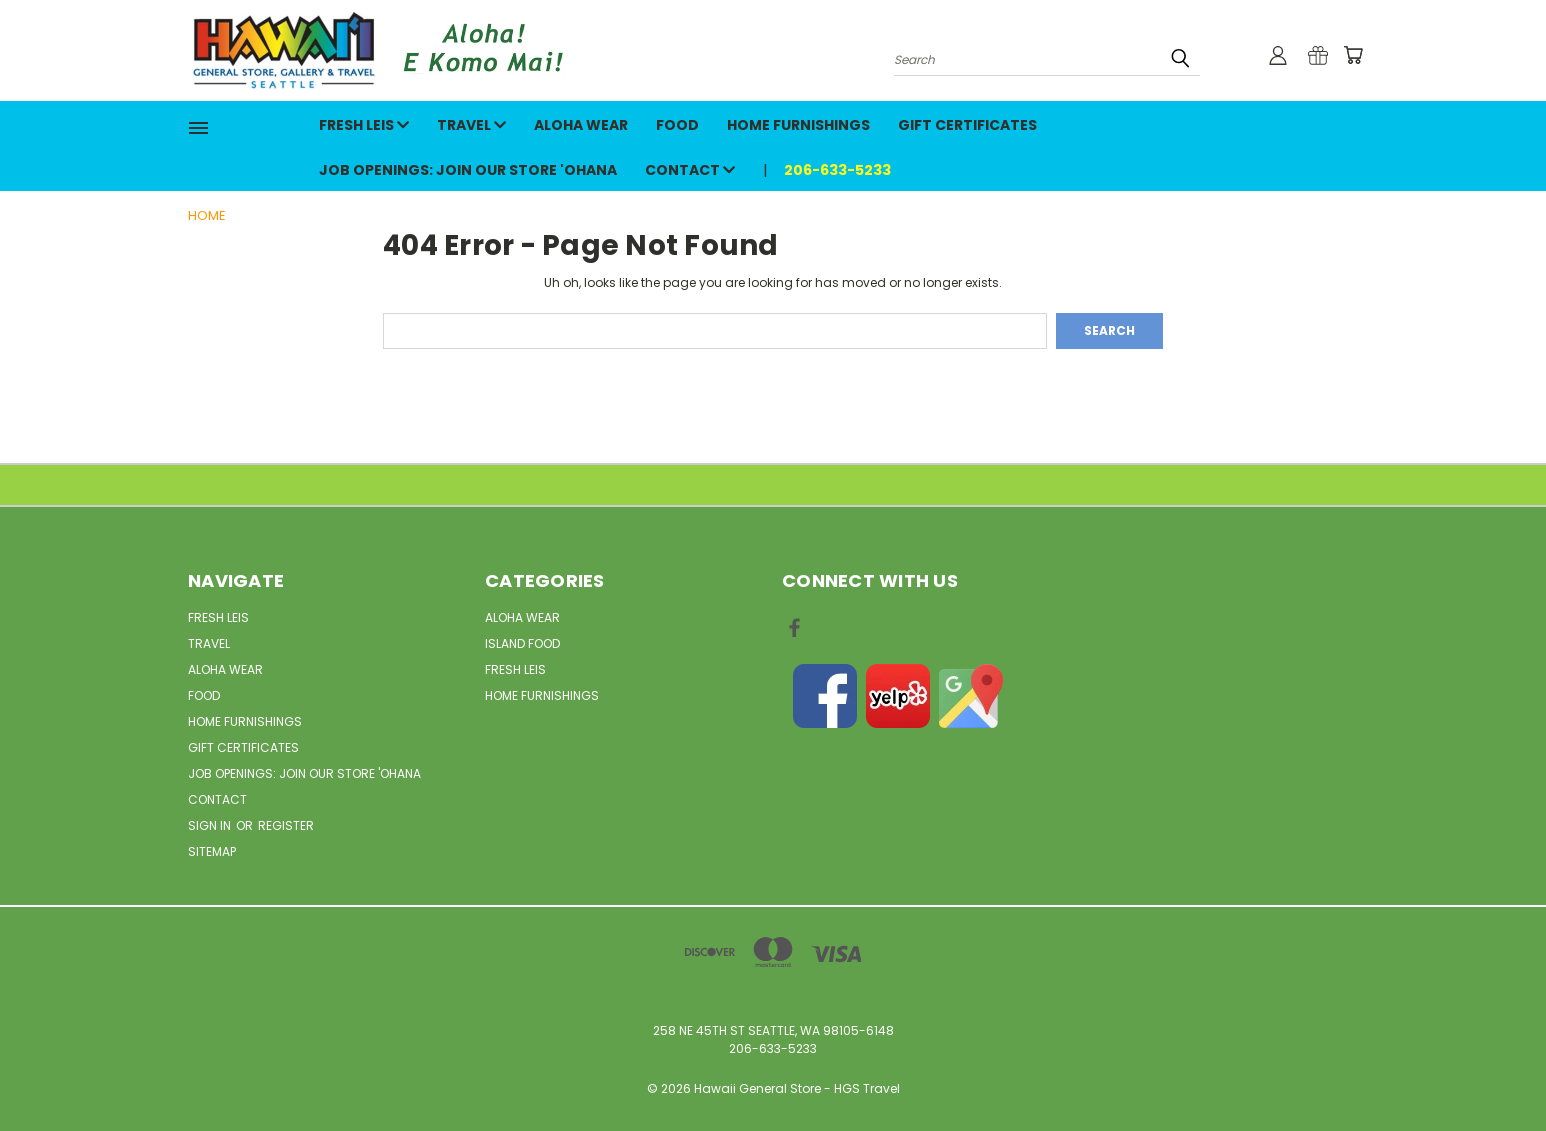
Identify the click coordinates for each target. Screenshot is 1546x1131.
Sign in (211, 825)
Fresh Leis (364, 125)
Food (677, 125)
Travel (471, 125)
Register (286, 825)
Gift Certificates (967, 125)
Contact (690, 170)
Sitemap (212, 851)
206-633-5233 (837, 170)
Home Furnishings (798, 125)
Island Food (522, 643)
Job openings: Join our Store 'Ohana (468, 170)
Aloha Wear (581, 125)
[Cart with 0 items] (1353, 55)
